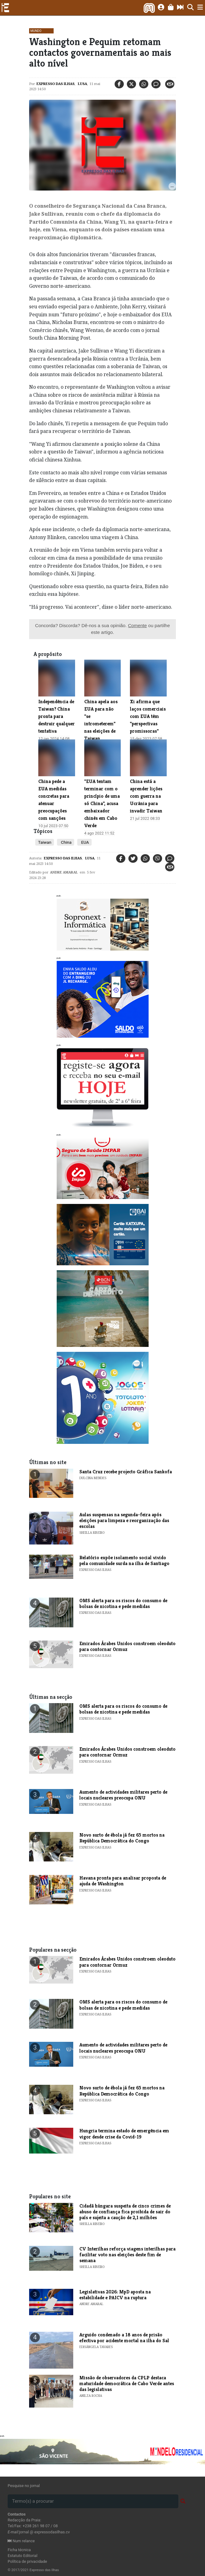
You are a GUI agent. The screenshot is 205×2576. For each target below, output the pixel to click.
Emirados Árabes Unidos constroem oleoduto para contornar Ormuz (127, 1646)
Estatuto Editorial (22, 2555)
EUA (84, 842)
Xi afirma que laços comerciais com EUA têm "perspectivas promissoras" (148, 716)
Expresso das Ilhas (55, 83)
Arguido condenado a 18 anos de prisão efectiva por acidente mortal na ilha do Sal (124, 2337)
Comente (137, 625)
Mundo (35, 31)
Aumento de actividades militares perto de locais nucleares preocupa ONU (123, 1795)
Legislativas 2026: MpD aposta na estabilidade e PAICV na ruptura (115, 2295)
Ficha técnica (19, 2549)
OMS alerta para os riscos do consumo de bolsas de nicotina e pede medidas (123, 1603)
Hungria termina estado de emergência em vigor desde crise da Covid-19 (124, 2133)
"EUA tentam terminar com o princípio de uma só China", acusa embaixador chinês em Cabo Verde (102, 803)
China (65, 842)
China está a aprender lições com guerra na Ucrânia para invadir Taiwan (146, 796)
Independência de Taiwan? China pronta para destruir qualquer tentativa (56, 716)
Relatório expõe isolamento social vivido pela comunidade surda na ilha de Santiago (124, 1560)
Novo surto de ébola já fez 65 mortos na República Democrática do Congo (122, 1838)
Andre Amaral (64, 872)
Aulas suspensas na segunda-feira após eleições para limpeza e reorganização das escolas (124, 1520)
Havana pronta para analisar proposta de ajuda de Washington (122, 1881)
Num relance (21, 2541)
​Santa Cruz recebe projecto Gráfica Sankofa (125, 1471)
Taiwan (44, 842)
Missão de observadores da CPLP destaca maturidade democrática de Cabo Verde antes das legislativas (126, 2383)
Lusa (82, 83)
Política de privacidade (27, 2561)
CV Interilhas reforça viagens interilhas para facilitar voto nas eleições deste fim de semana (127, 2255)
